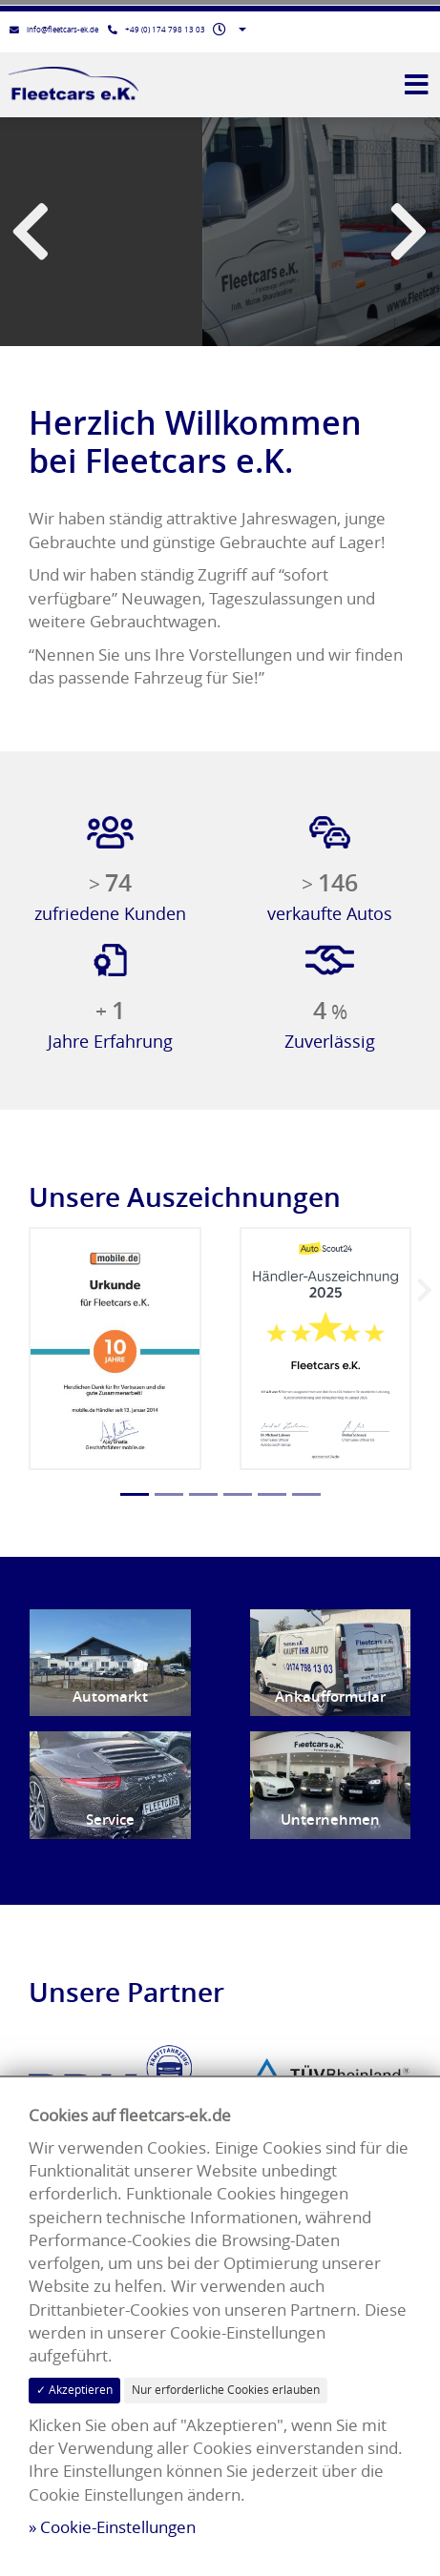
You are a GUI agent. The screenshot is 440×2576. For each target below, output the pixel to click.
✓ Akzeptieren (74, 2390)
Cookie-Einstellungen (118, 2527)
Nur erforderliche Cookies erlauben (226, 2390)
